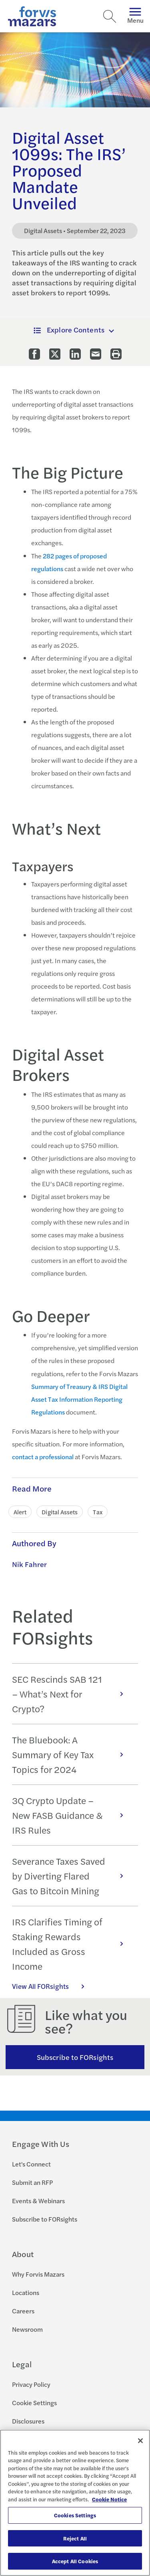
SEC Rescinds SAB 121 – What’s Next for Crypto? (72, 1693)
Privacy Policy (31, 2384)
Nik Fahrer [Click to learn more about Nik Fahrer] (29, 1564)
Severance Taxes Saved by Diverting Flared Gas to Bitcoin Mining (72, 1875)
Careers (23, 2310)
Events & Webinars (38, 2200)
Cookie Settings (34, 2402)
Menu (135, 16)
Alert (20, 1512)
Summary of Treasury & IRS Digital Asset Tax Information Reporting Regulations (79, 1399)
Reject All (75, 2538)
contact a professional (43, 1456)
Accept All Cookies (75, 2561)
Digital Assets (60, 1512)
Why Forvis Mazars (38, 2274)
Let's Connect (31, 2163)
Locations (25, 2292)
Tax (97, 1512)
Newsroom (27, 2329)
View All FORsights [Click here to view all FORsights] (52, 1986)
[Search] (109, 16)
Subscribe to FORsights (75, 2057)
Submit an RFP (32, 2182)
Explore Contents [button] (69, 329)
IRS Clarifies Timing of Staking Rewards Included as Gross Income (72, 1944)
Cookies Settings (75, 2515)
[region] (75, 2503)
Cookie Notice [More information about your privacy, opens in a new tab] (109, 2499)
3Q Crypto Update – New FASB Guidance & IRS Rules (72, 1815)
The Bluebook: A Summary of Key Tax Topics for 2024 (72, 1754)
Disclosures (28, 2421)
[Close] (140, 2440)
